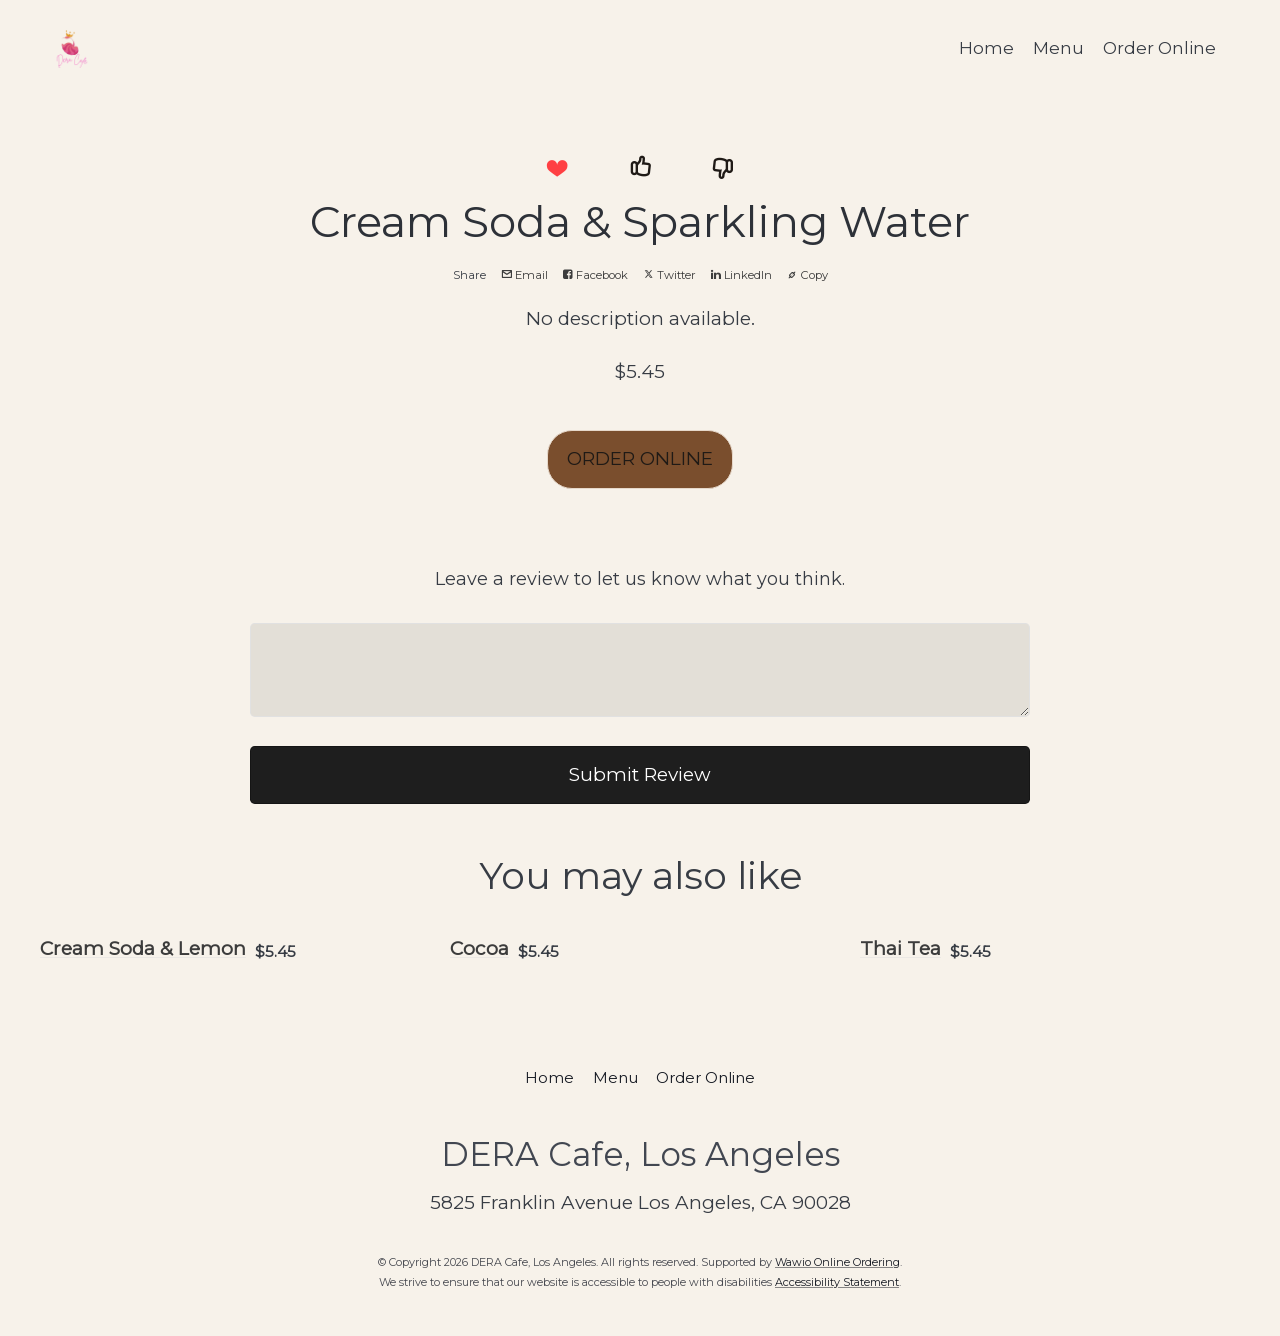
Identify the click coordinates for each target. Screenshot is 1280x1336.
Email (524, 275)
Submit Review (640, 774)
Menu (1058, 48)
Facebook (595, 275)
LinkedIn (741, 275)
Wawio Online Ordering (837, 1262)
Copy (807, 275)
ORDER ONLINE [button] (640, 458)
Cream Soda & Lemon (143, 948)
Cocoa (479, 948)
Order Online (1159, 48)
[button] (557, 168)
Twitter (669, 275)
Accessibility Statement (837, 1282)
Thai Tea (900, 948)
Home (986, 48)
